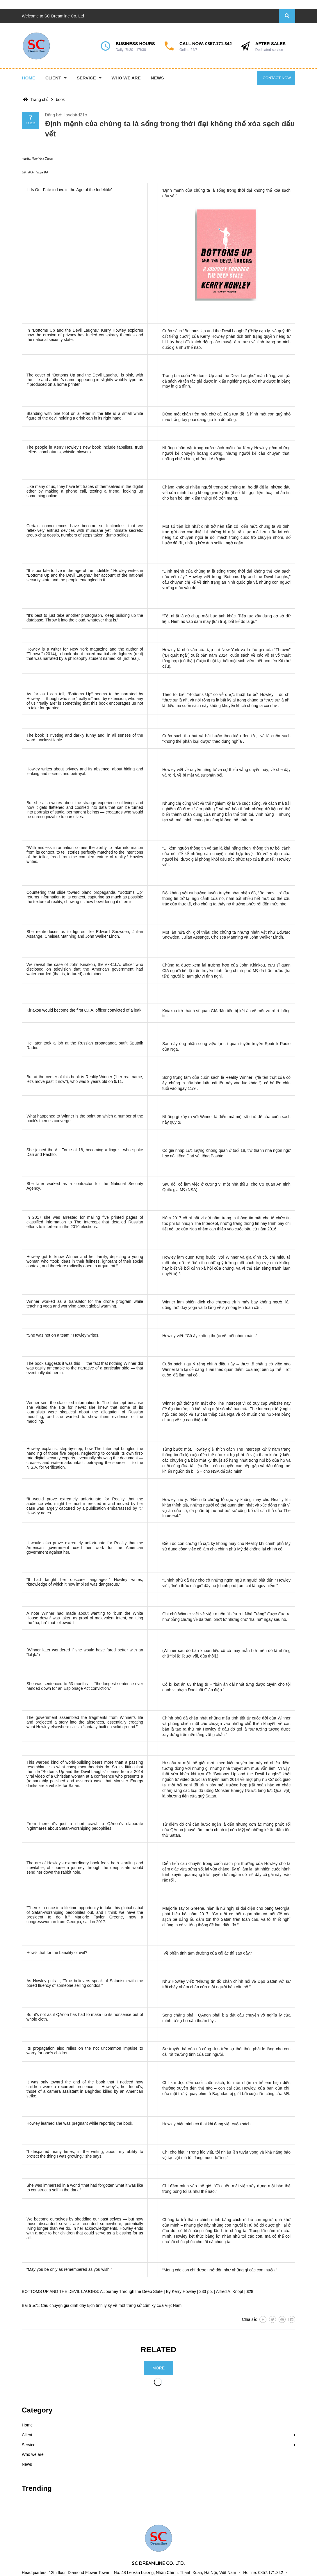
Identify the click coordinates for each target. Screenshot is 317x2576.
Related (159, 2349)
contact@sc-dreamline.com (59, 2565)
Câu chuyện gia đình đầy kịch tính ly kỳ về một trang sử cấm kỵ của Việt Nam (111, 2305)
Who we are (33, 2454)
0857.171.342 (218, 43)
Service (28, 2444)
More (158, 2368)
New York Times (42, 158)
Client (27, 2435)
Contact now (277, 78)
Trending (37, 2488)
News (27, 2464)
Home (27, 2425)
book (60, 99)
